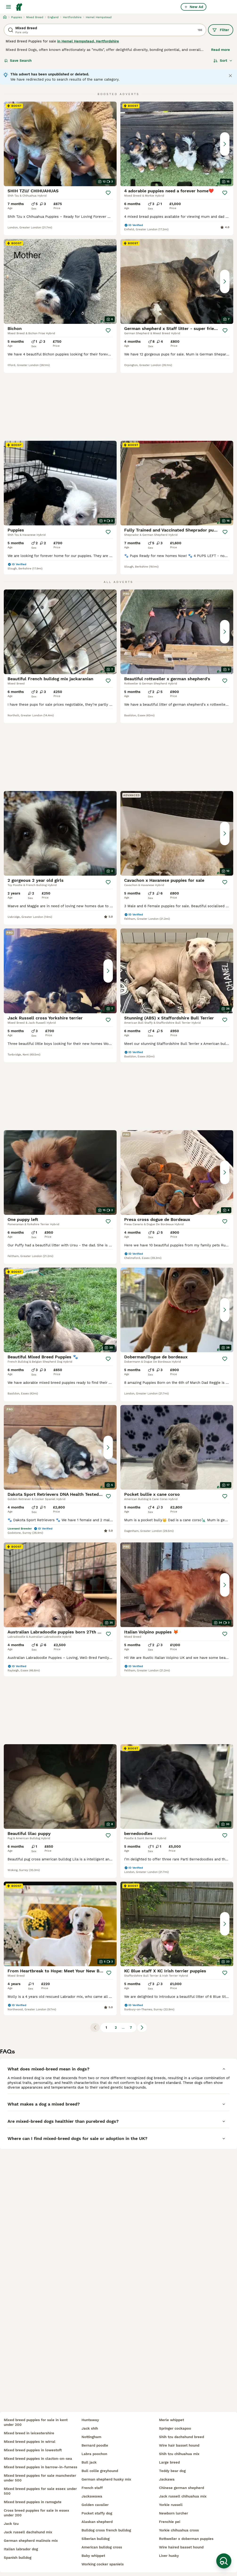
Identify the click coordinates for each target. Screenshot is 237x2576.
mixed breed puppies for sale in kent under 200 (36, 2422)
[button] (176, 144)
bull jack (89, 2462)
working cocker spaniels (103, 2564)
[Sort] (223, 60)
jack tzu (11, 2524)
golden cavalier (95, 2505)
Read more (220, 50)
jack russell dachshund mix (28, 2532)
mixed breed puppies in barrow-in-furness (40, 2467)
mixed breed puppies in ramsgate (32, 2502)
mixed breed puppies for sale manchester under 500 (40, 2477)
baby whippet (93, 2556)
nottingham (91, 2437)
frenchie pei (169, 2522)
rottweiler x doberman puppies (186, 2539)
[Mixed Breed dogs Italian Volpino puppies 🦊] (176, 1584)
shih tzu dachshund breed (181, 2437)
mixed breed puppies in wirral (29, 2442)
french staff (92, 2488)
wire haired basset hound (181, 2547)
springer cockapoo (175, 2428)
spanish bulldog (17, 2557)
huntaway (90, 2420)
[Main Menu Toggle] (8, 7)
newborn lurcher (173, 2513)
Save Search (18, 60)
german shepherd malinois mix (31, 2541)
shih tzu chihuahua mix (179, 2454)
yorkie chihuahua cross (179, 2530)
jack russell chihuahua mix (183, 2496)
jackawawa (92, 2496)
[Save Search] (223, 2560)
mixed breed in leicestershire (29, 2433)
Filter (220, 30)
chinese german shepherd (181, 2488)
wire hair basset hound (179, 2445)
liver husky (169, 2556)
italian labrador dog (21, 2549)
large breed (169, 2462)
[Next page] (142, 2027)
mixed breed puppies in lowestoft (33, 2450)
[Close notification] (230, 75)
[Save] (108, 193)
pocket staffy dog (97, 2513)
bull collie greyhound (100, 2471)
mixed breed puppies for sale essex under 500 (40, 2491)
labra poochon (94, 2454)
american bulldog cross (102, 2547)
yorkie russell (171, 2505)
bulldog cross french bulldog (106, 2530)
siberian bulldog (96, 2539)
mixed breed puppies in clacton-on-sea (38, 2458)
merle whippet (171, 2420)
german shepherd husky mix (106, 2479)
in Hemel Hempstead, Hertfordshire (88, 41)
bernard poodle (95, 2445)
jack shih (90, 2428)
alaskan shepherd (97, 2522)
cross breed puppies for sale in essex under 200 (36, 2512)
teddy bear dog (172, 2471)
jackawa (167, 2479)
